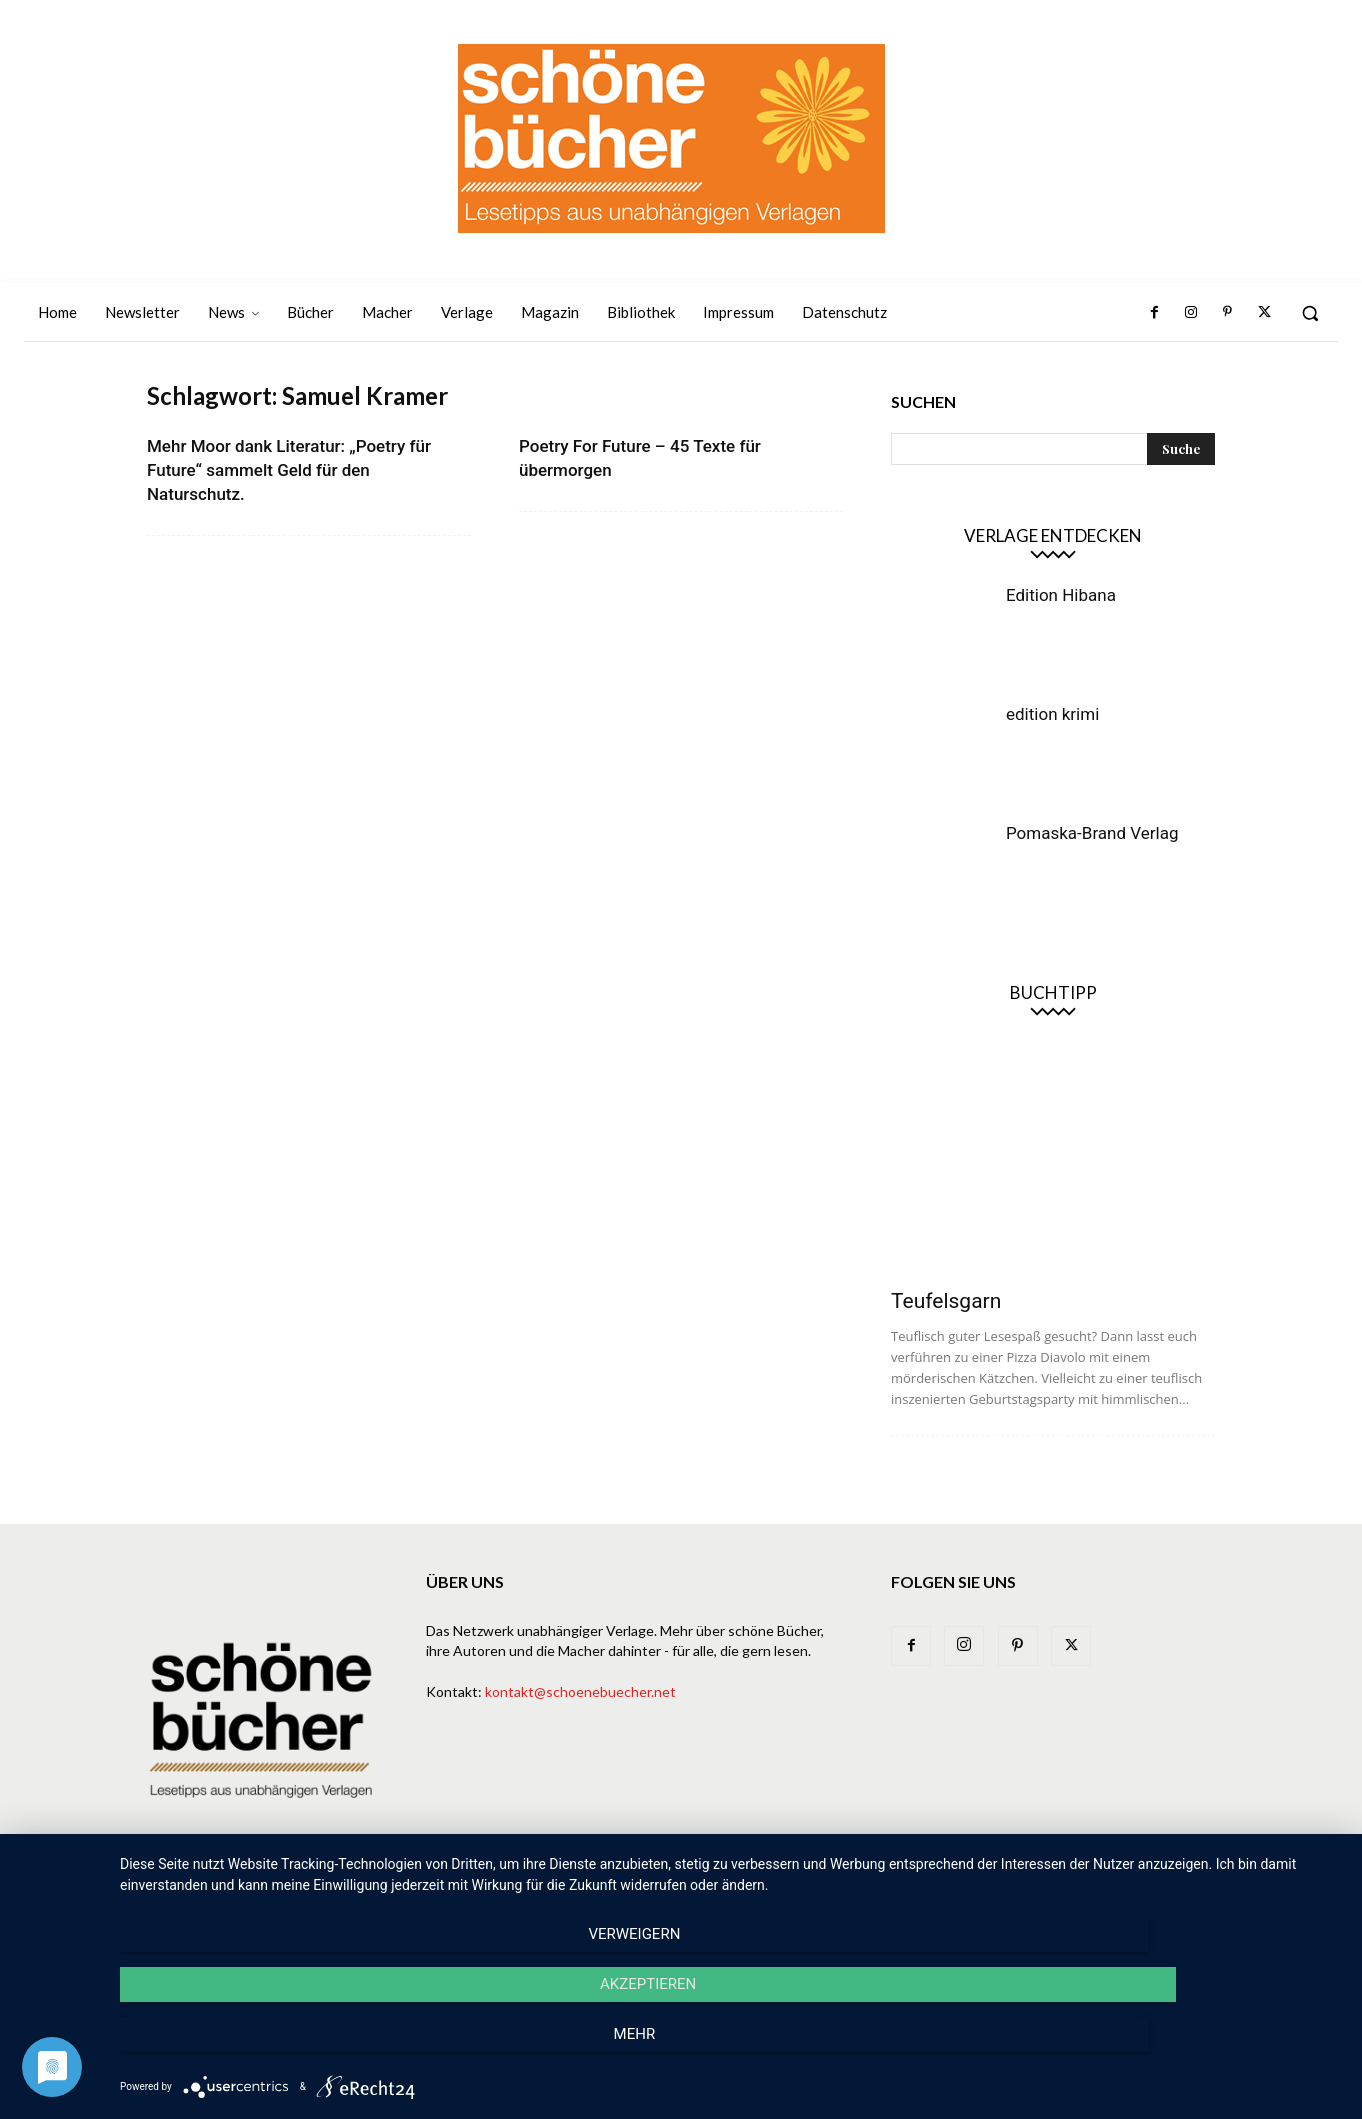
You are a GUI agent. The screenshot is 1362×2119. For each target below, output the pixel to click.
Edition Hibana (1061, 595)
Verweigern (303, 2050)
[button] (1310, 313)
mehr (1159, 2050)
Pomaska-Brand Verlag (1092, 833)
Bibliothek (975, 1895)
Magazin (890, 1895)
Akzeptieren (731, 2050)
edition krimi (1052, 714)
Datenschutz (1168, 1895)
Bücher (670, 1895)
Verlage (741, 1895)
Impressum (1067, 1895)
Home (451, 1895)
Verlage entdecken (1053, 535)
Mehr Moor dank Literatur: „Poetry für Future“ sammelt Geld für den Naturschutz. (289, 470)
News (608, 1895)
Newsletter (530, 1895)
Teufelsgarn (946, 1301)
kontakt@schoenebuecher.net (580, 1691)
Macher (815, 1895)
